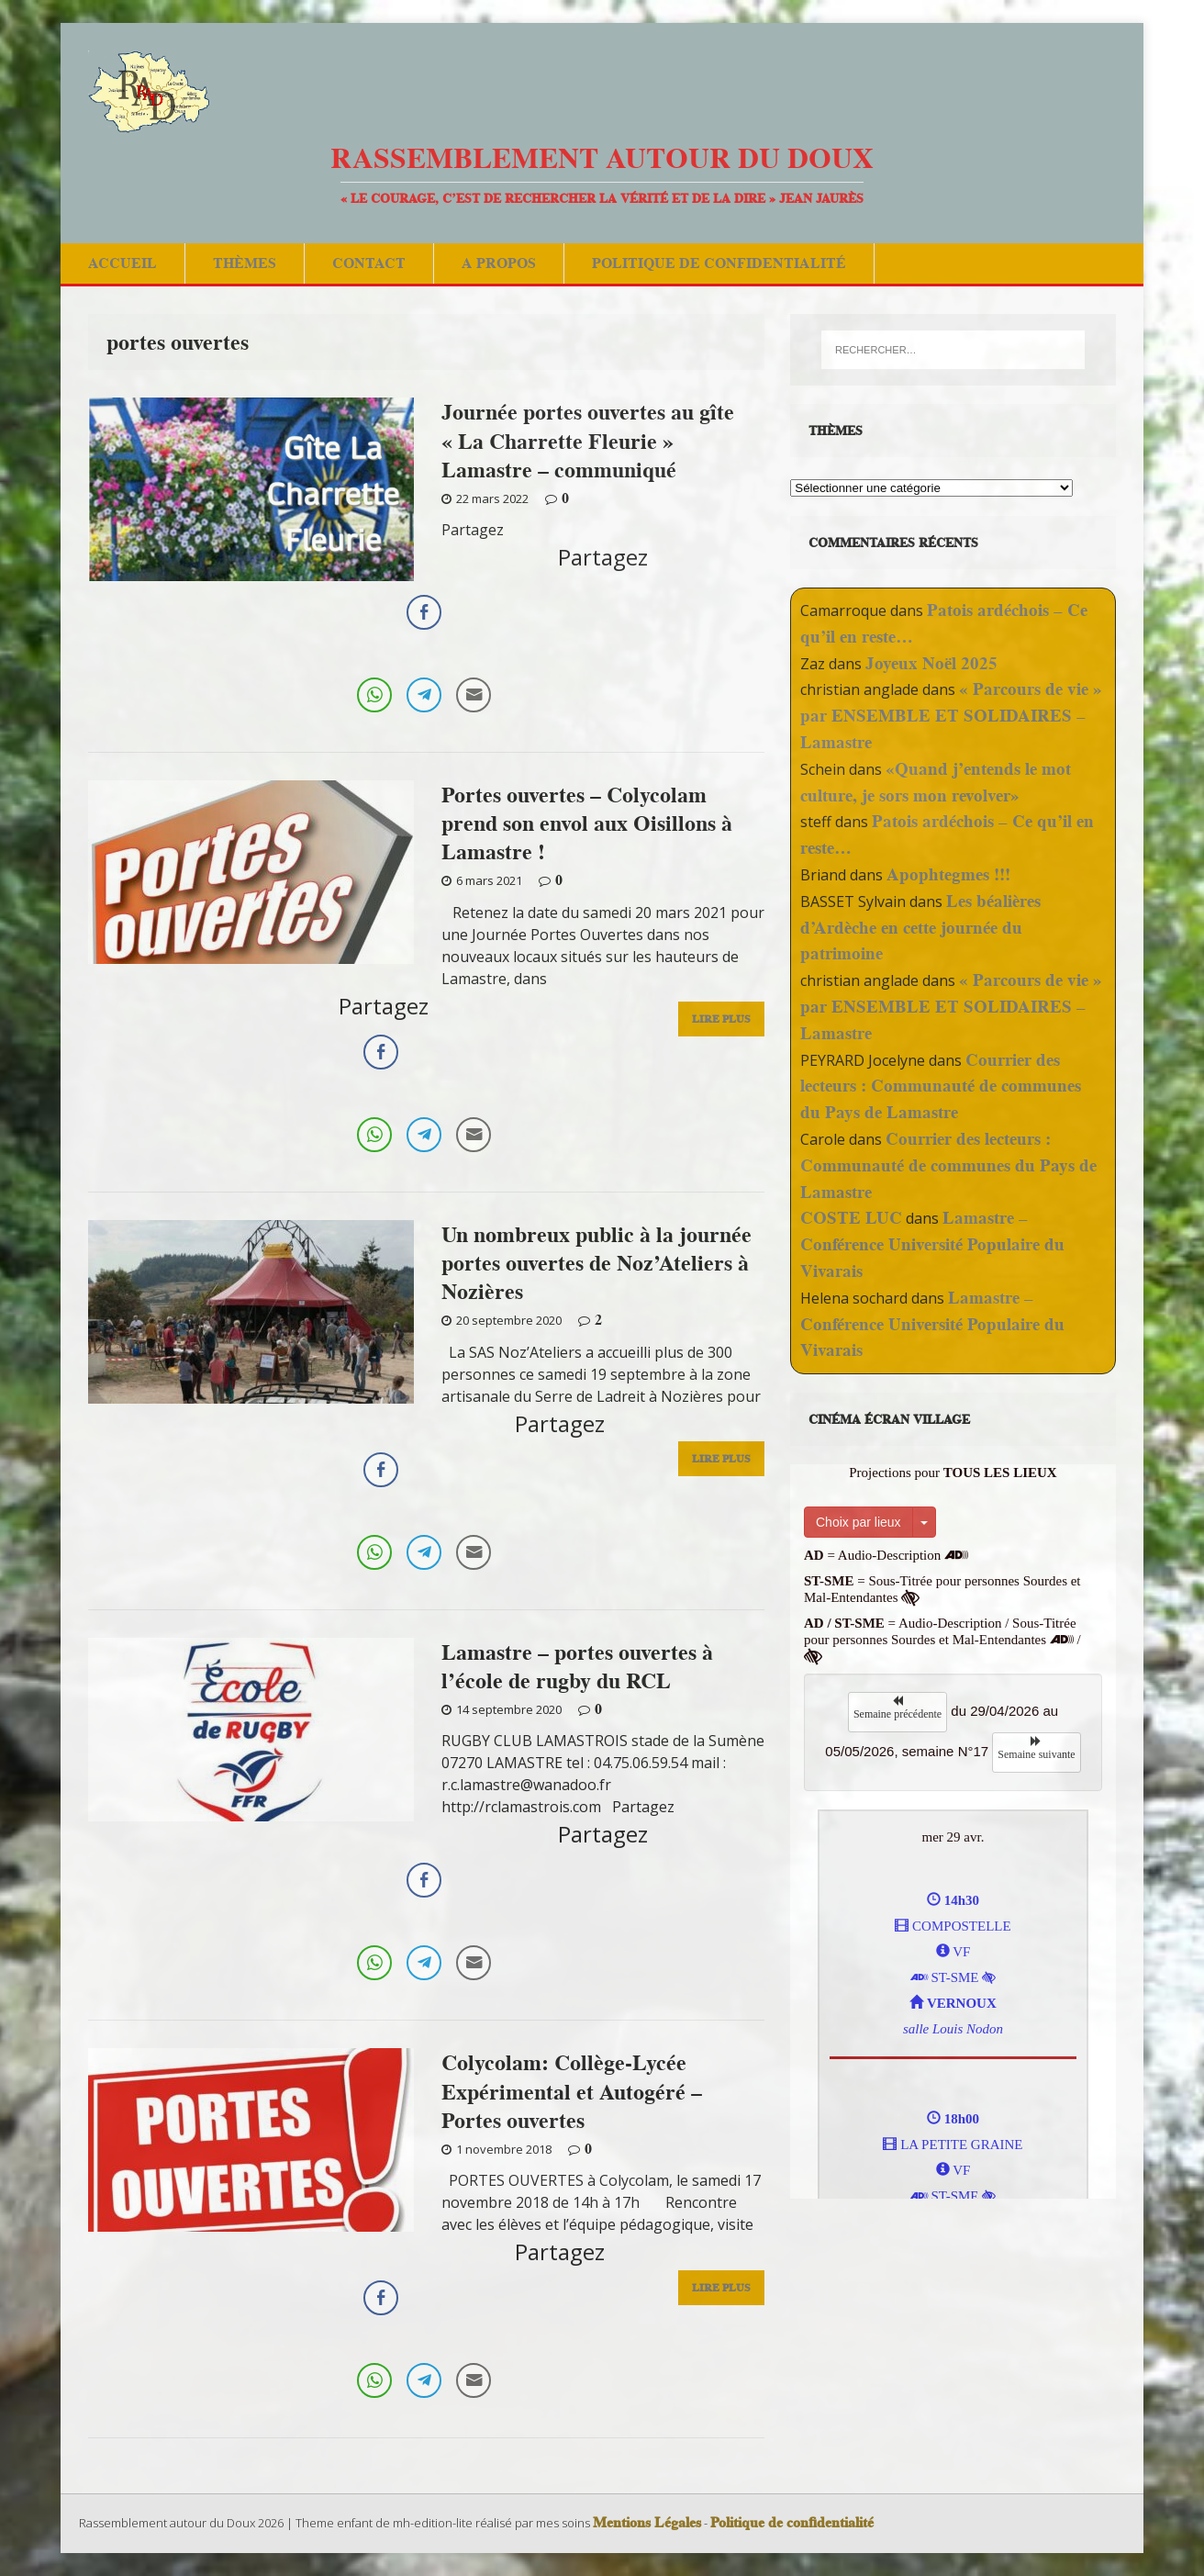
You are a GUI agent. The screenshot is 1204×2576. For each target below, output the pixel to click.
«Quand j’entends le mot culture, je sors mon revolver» (935, 782)
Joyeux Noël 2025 (931, 663)
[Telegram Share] (424, 695)
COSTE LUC (851, 1217)
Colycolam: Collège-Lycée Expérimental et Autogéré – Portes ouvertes (571, 2090)
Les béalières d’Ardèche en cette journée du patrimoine (920, 928)
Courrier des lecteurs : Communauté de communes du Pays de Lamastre (940, 1086)
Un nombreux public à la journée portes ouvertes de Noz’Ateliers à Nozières (596, 1262)
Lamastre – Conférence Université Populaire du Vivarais (932, 1244)
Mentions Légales (647, 2523)
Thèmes (244, 263)
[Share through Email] (473, 695)
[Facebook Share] (424, 612)
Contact (369, 263)
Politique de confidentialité (719, 263)
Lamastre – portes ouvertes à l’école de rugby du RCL (577, 1666)
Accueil (122, 263)
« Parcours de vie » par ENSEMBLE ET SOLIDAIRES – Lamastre (951, 716)
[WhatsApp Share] (374, 695)
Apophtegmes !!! (948, 874)
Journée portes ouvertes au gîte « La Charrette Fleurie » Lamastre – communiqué (587, 440)
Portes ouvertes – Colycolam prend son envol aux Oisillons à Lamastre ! (586, 823)
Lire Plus (721, 1021)
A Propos (499, 263)
